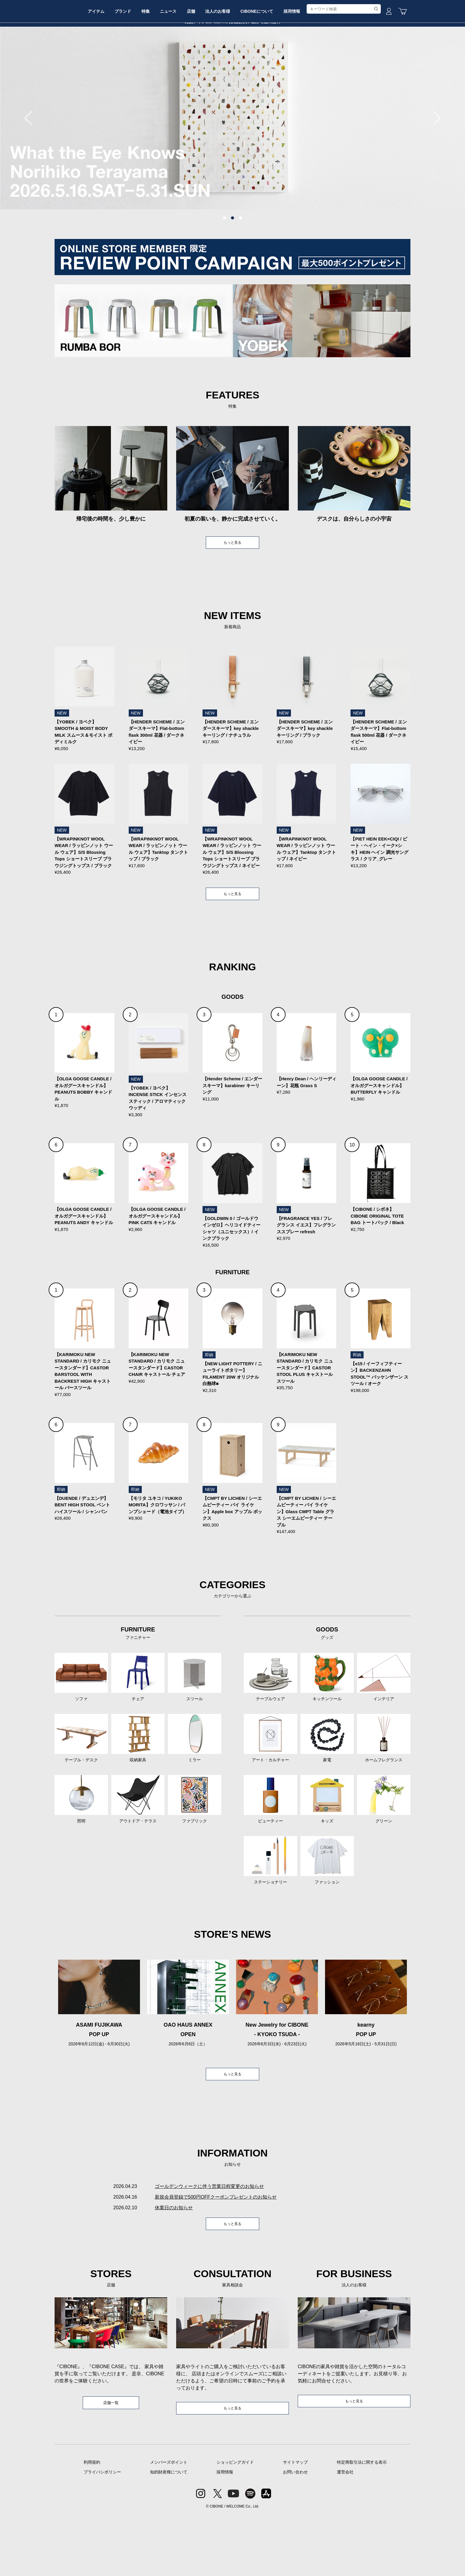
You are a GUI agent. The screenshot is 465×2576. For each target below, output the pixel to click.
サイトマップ (295, 2523)
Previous (31, 162)
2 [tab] (232, 263)
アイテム (119, 63)
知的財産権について (168, 2533)
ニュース (204, 63)
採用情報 (345, 63)
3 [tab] (240, 263)
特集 (177, 63)
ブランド (150, 63)
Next (433, 162)
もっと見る (232, 588)
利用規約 (92, 2523)
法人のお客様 (263, 63)
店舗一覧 (110, 2462)
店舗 (232, 63)
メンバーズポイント (168, 2523)
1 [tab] (224, 263)
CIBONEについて (306, 63)
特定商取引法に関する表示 (362, 2523)
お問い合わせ (295, 2533)
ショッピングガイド (235, 2523)
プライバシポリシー (102, 2533)
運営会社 (345, 2533)
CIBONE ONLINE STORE (232, 45)
